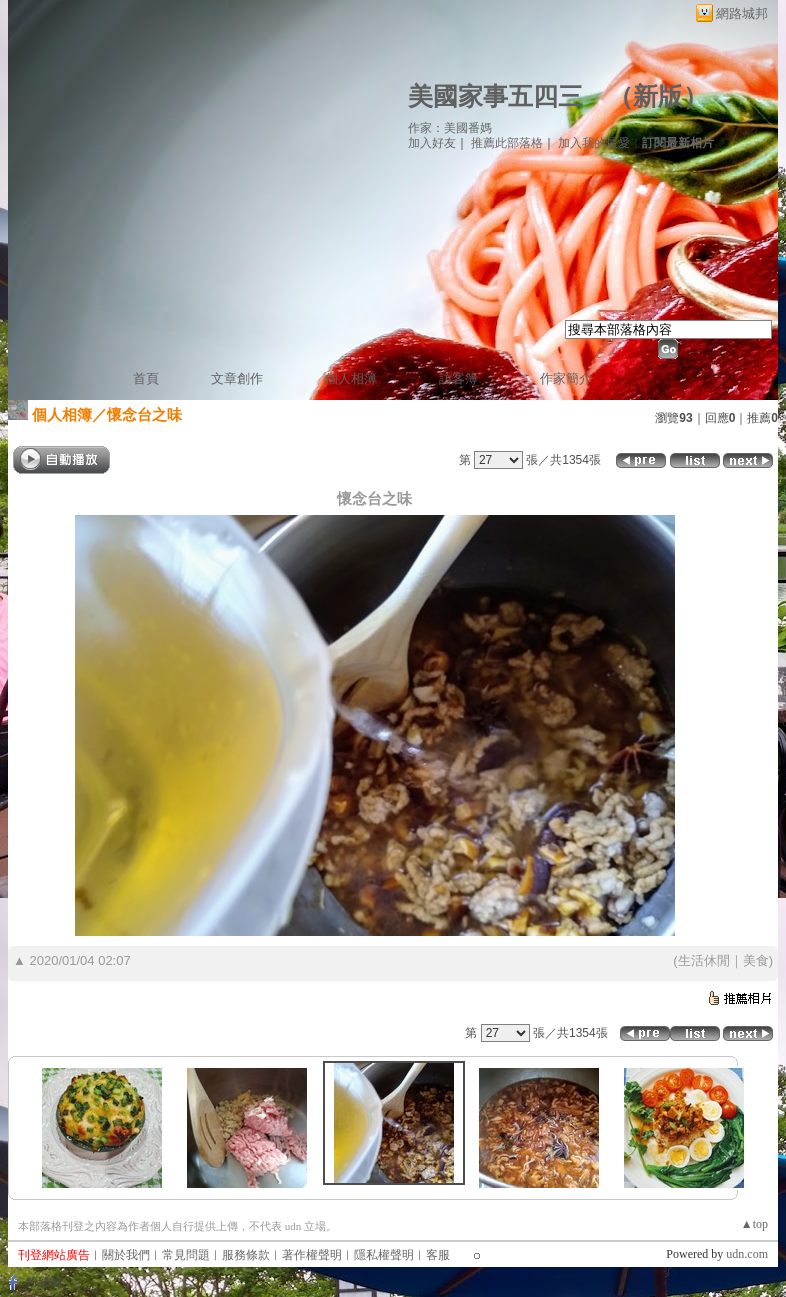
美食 (756, 960)
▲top (754, 1224)
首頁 (146, 378)
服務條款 (246, 1255)
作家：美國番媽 (450, 128)
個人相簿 (351, 378)
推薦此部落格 (507, 143)
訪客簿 (458, 378)
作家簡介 (566, 378)
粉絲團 (44, 1282)
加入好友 (432, 143)
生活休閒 (704, 960)
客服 (438, 1255)
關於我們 (126, 1255)
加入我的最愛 (594, 143)
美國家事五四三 (495, 96)
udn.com (747, 1254)
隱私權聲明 (384, 1255)
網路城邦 (742, 13)
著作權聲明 (312, 1255)
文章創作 (237, 378)
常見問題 (186, 1255)
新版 (658, 96)
